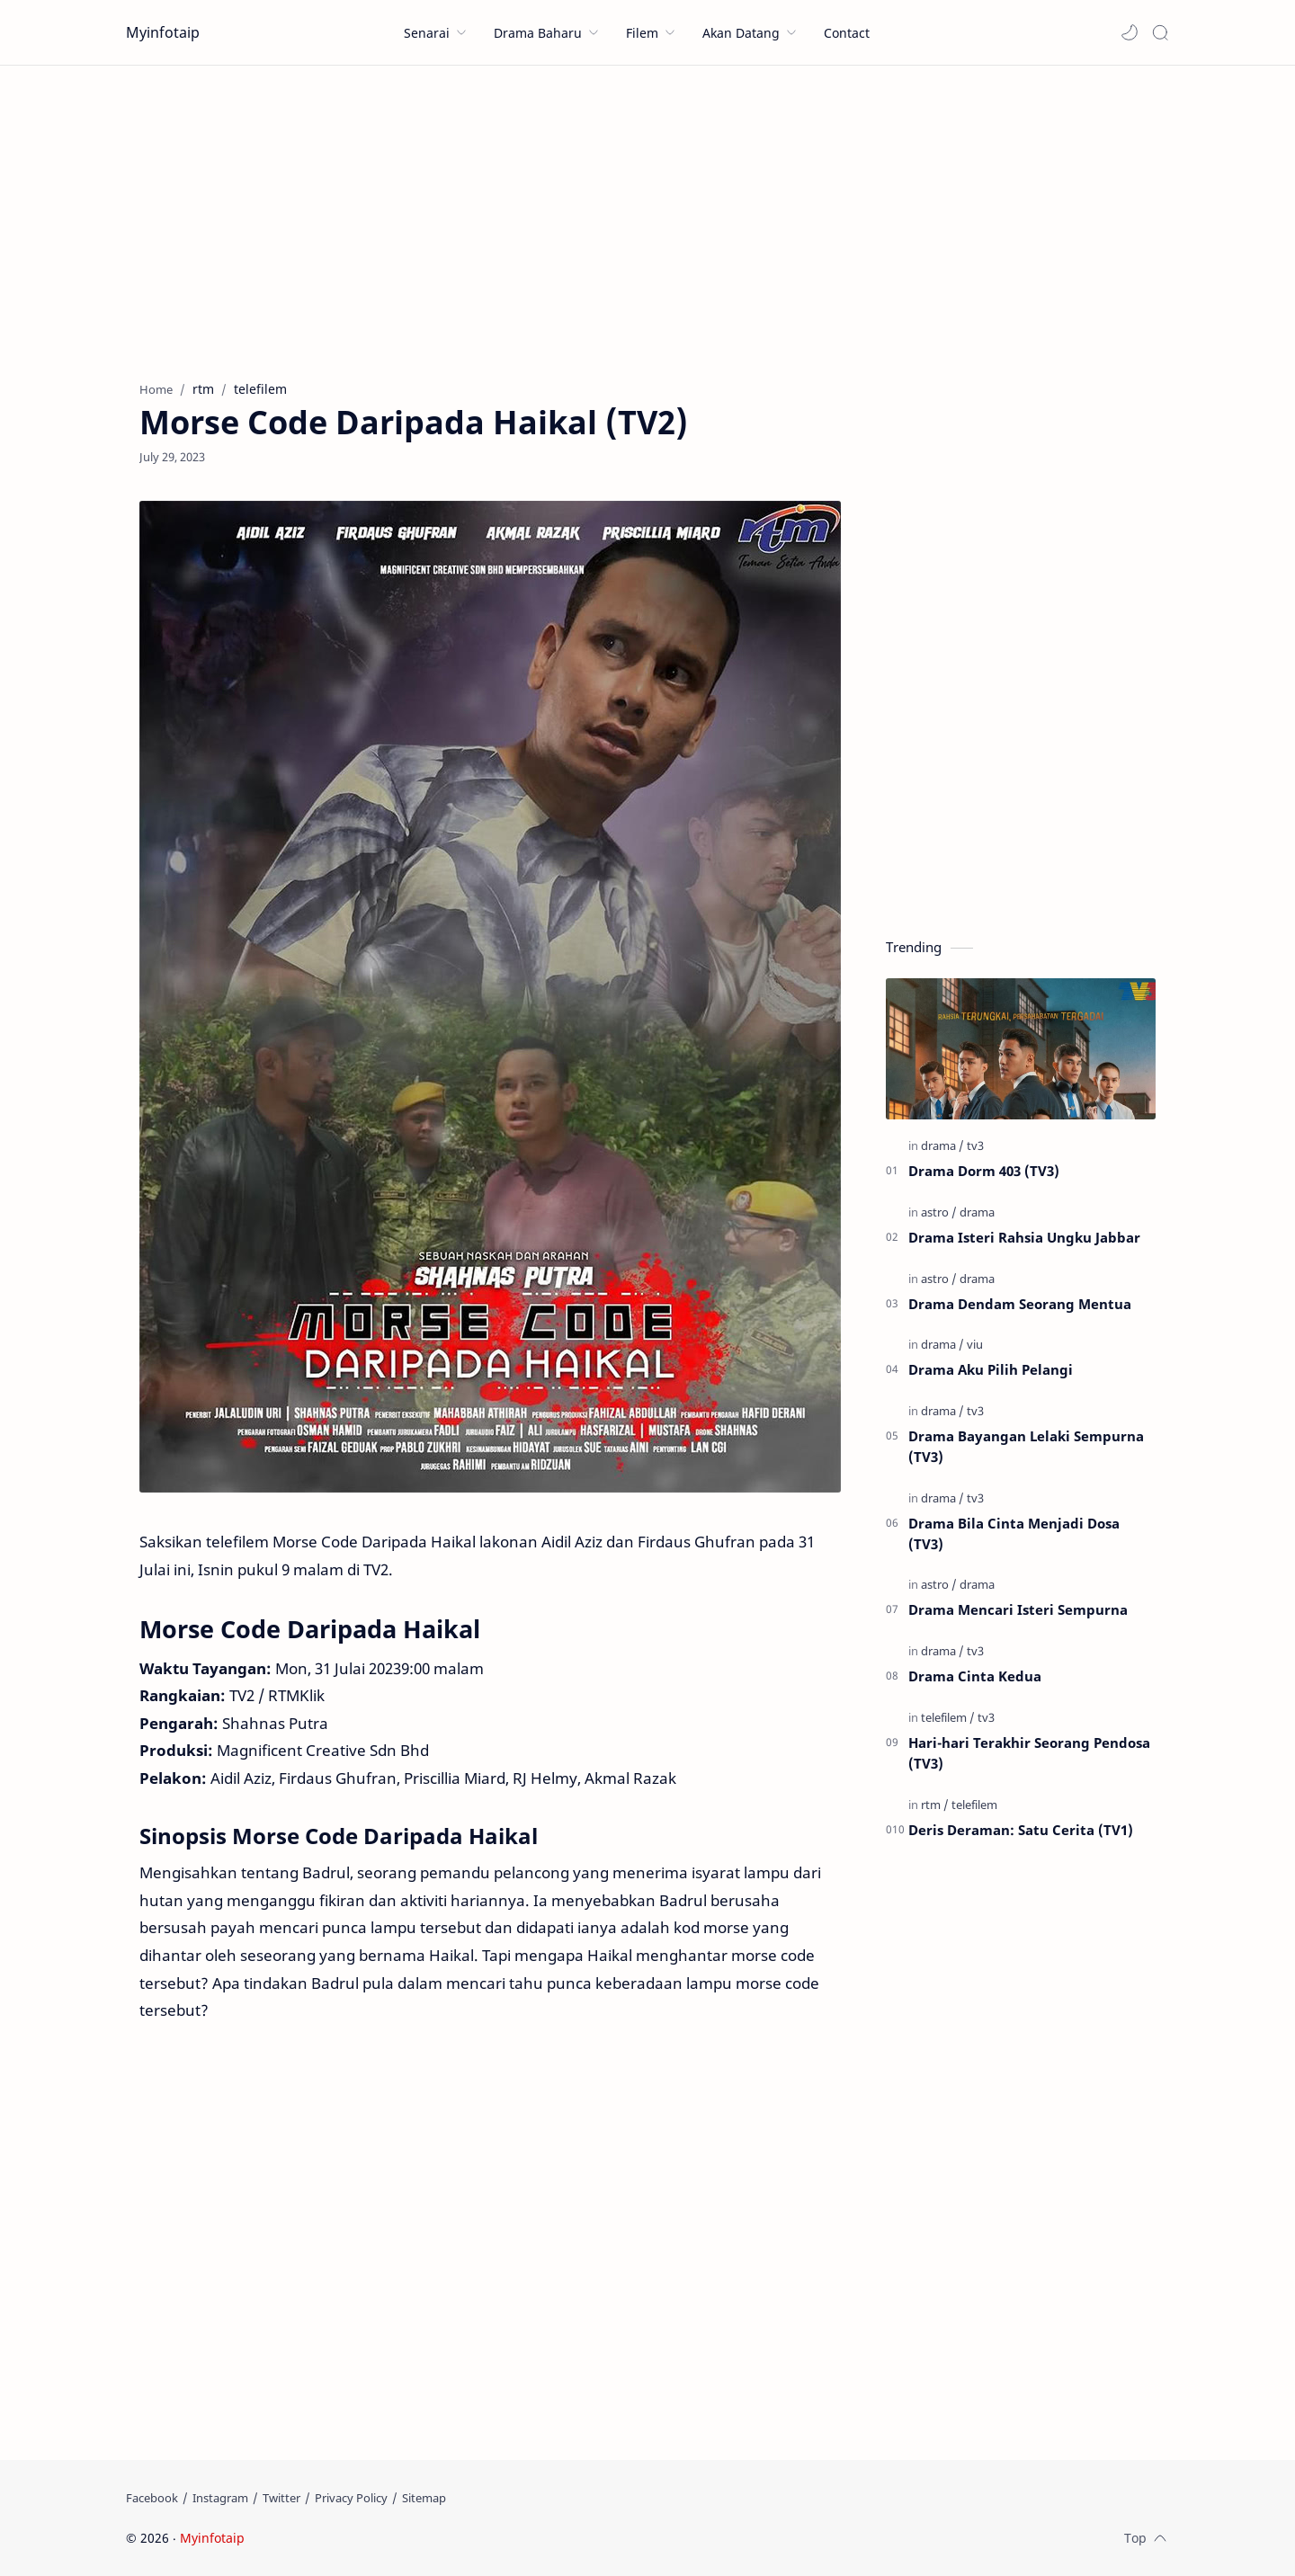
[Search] (1160, 32)
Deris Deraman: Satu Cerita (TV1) (1020, 1830)
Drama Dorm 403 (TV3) (983, 1171)
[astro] (939, 1212)
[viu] (975, 1344)
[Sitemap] (424, 2498)
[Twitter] (281, 2498)
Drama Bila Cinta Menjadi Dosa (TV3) (1014, 1533)
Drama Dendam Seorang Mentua (1019, 1304)
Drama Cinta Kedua (974, 1676)
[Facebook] (152, 2498)
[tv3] (975, 1145)
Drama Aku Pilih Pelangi (990, 1369)
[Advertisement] (647, 218)
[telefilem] (948, 1717)
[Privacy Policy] (351, 2498)
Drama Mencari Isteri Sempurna (1018, 1609)
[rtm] (935, 1804)
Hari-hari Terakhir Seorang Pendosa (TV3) (1029, 1753)
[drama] (942, 1145)
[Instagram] (220, 2498)
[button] (1129, 32)
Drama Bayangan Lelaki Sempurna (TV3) (1026, 1446)
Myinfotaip (163, 32)
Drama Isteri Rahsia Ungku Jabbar (1024, 1237)
